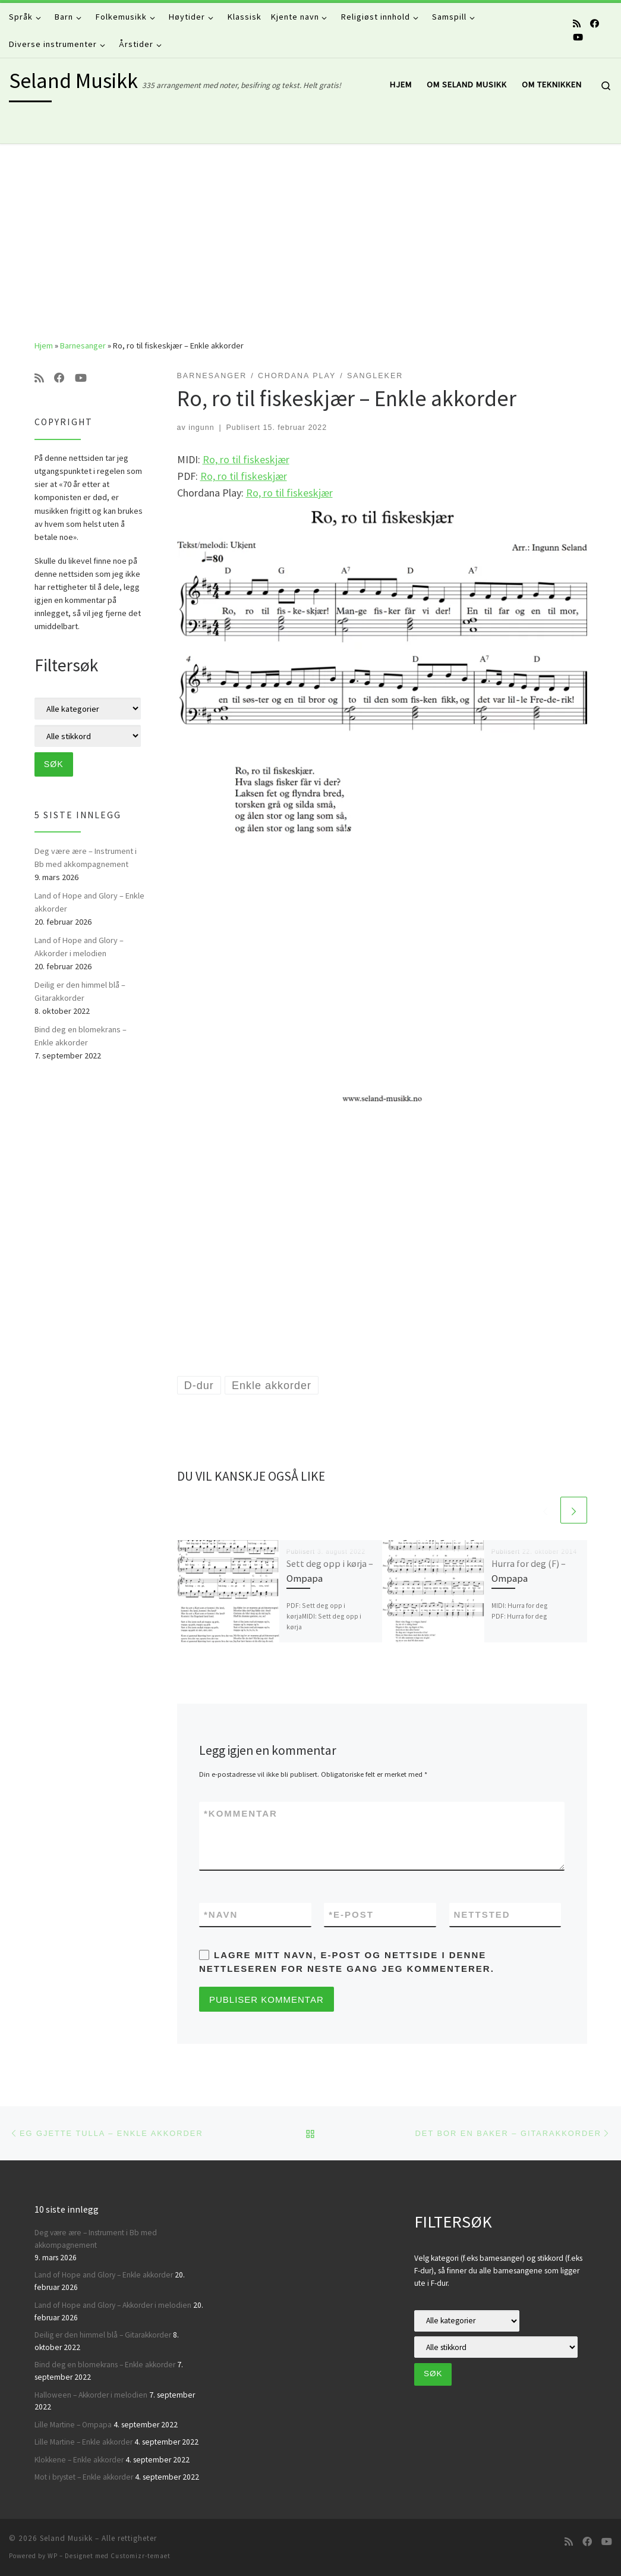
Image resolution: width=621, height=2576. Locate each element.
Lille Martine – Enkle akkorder (83, 2442)
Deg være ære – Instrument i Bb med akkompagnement (85, 857)
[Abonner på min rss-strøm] (577, 23)
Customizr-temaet (141, 2556)
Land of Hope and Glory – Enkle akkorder (89, 902)
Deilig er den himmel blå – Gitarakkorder (79, 991)
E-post (351, 1914)
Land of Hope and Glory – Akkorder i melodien (79, 947)
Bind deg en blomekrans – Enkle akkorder (80, 1036)
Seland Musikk (66, 2538)
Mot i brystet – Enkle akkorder (83, 2477)
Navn (221, 1914)
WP (53, 2556)
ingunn (201, 427)
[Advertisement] (310, 233)
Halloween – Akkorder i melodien (90, 2395)
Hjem (43, 345)
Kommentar (241, 1813)
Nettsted (482, 1914)
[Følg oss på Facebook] (594, 23)
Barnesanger (83, 345)
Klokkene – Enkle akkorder (79, 2460)
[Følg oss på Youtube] (578, 37)
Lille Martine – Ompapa (73, 2425)
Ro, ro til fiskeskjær (246, 459)
